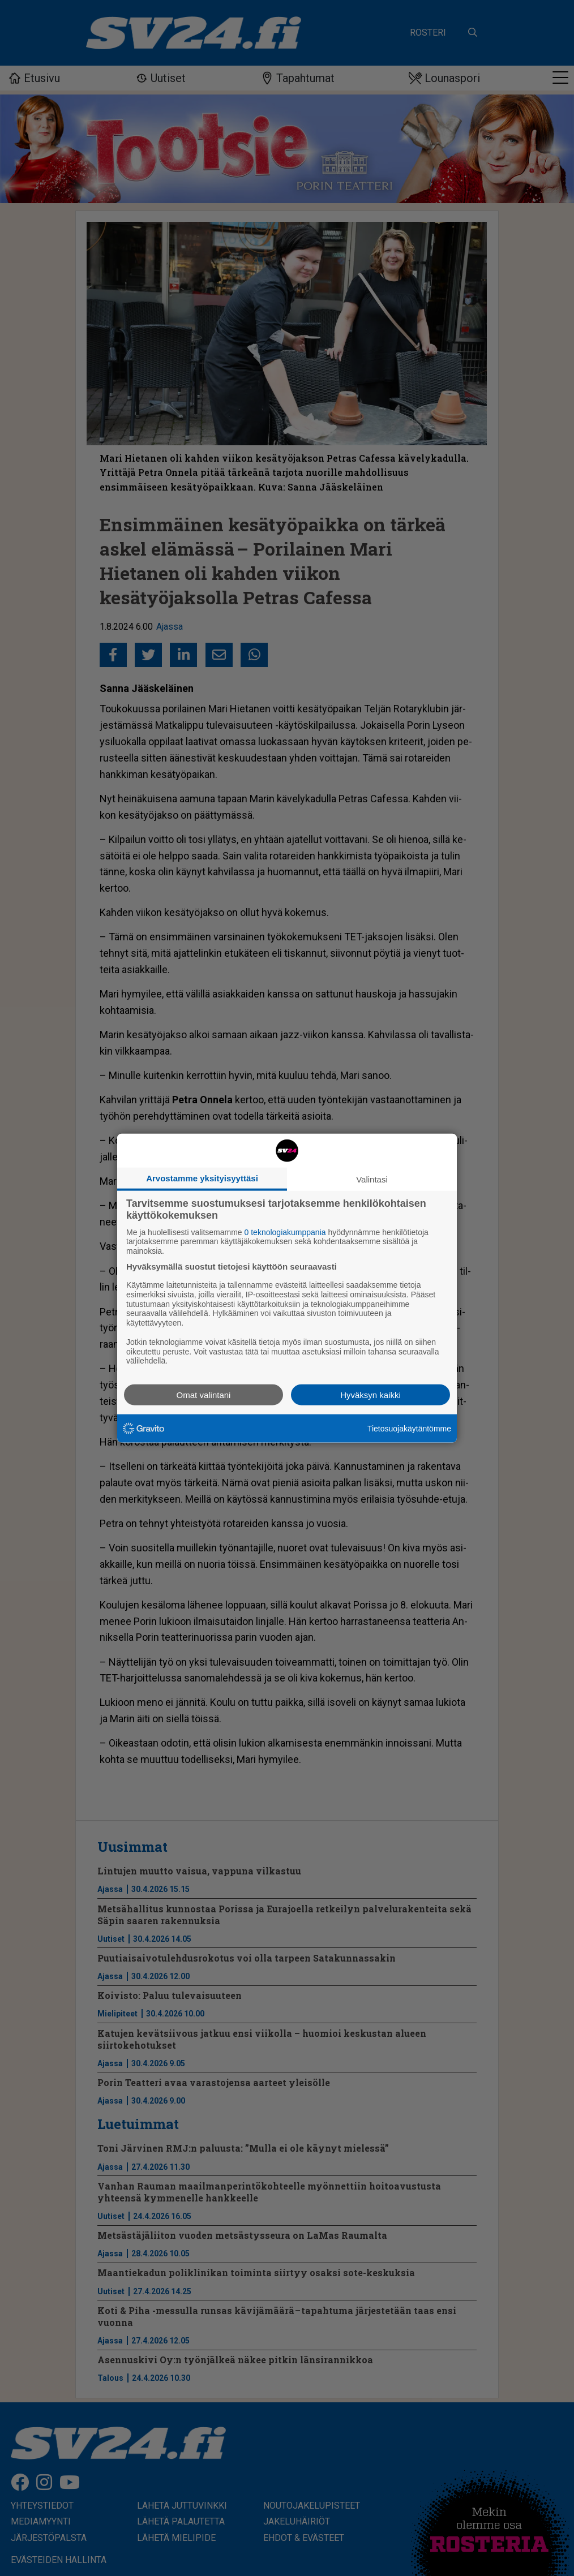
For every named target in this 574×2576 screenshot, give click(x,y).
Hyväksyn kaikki (370, 1395)
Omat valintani (204, 1395)
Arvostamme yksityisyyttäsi (202, 1177)
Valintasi (372, 1179)
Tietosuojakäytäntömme (409, 1428)
